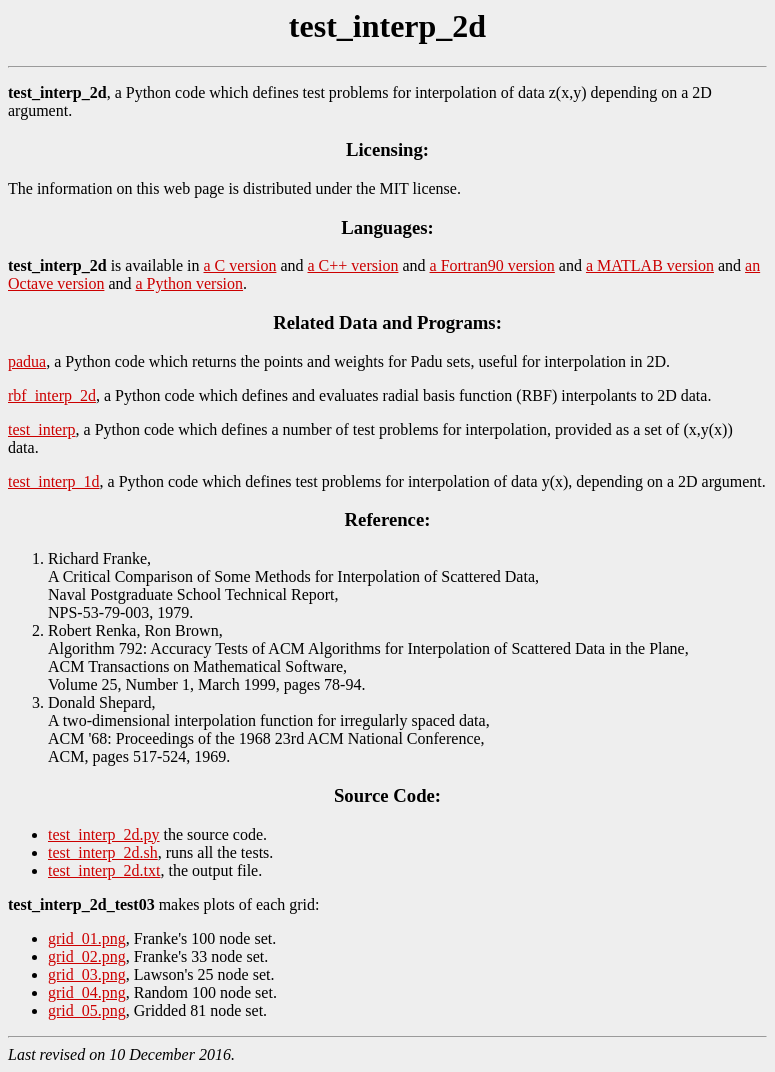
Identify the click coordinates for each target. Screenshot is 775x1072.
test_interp (42, 429)
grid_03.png (87, 974)
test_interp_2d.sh (103, 852)
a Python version (190, 283)
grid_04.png (87, 992)
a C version (240, 265)
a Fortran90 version (492, 265)
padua (27, 361)
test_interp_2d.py (104, 834)
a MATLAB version (650, 265)
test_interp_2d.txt (104, 870)
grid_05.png (87, 1010)
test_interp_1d (54, 481)
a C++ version (353, 265)
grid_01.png (87, 938)
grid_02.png (87, 956)
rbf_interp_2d (52, 395)
